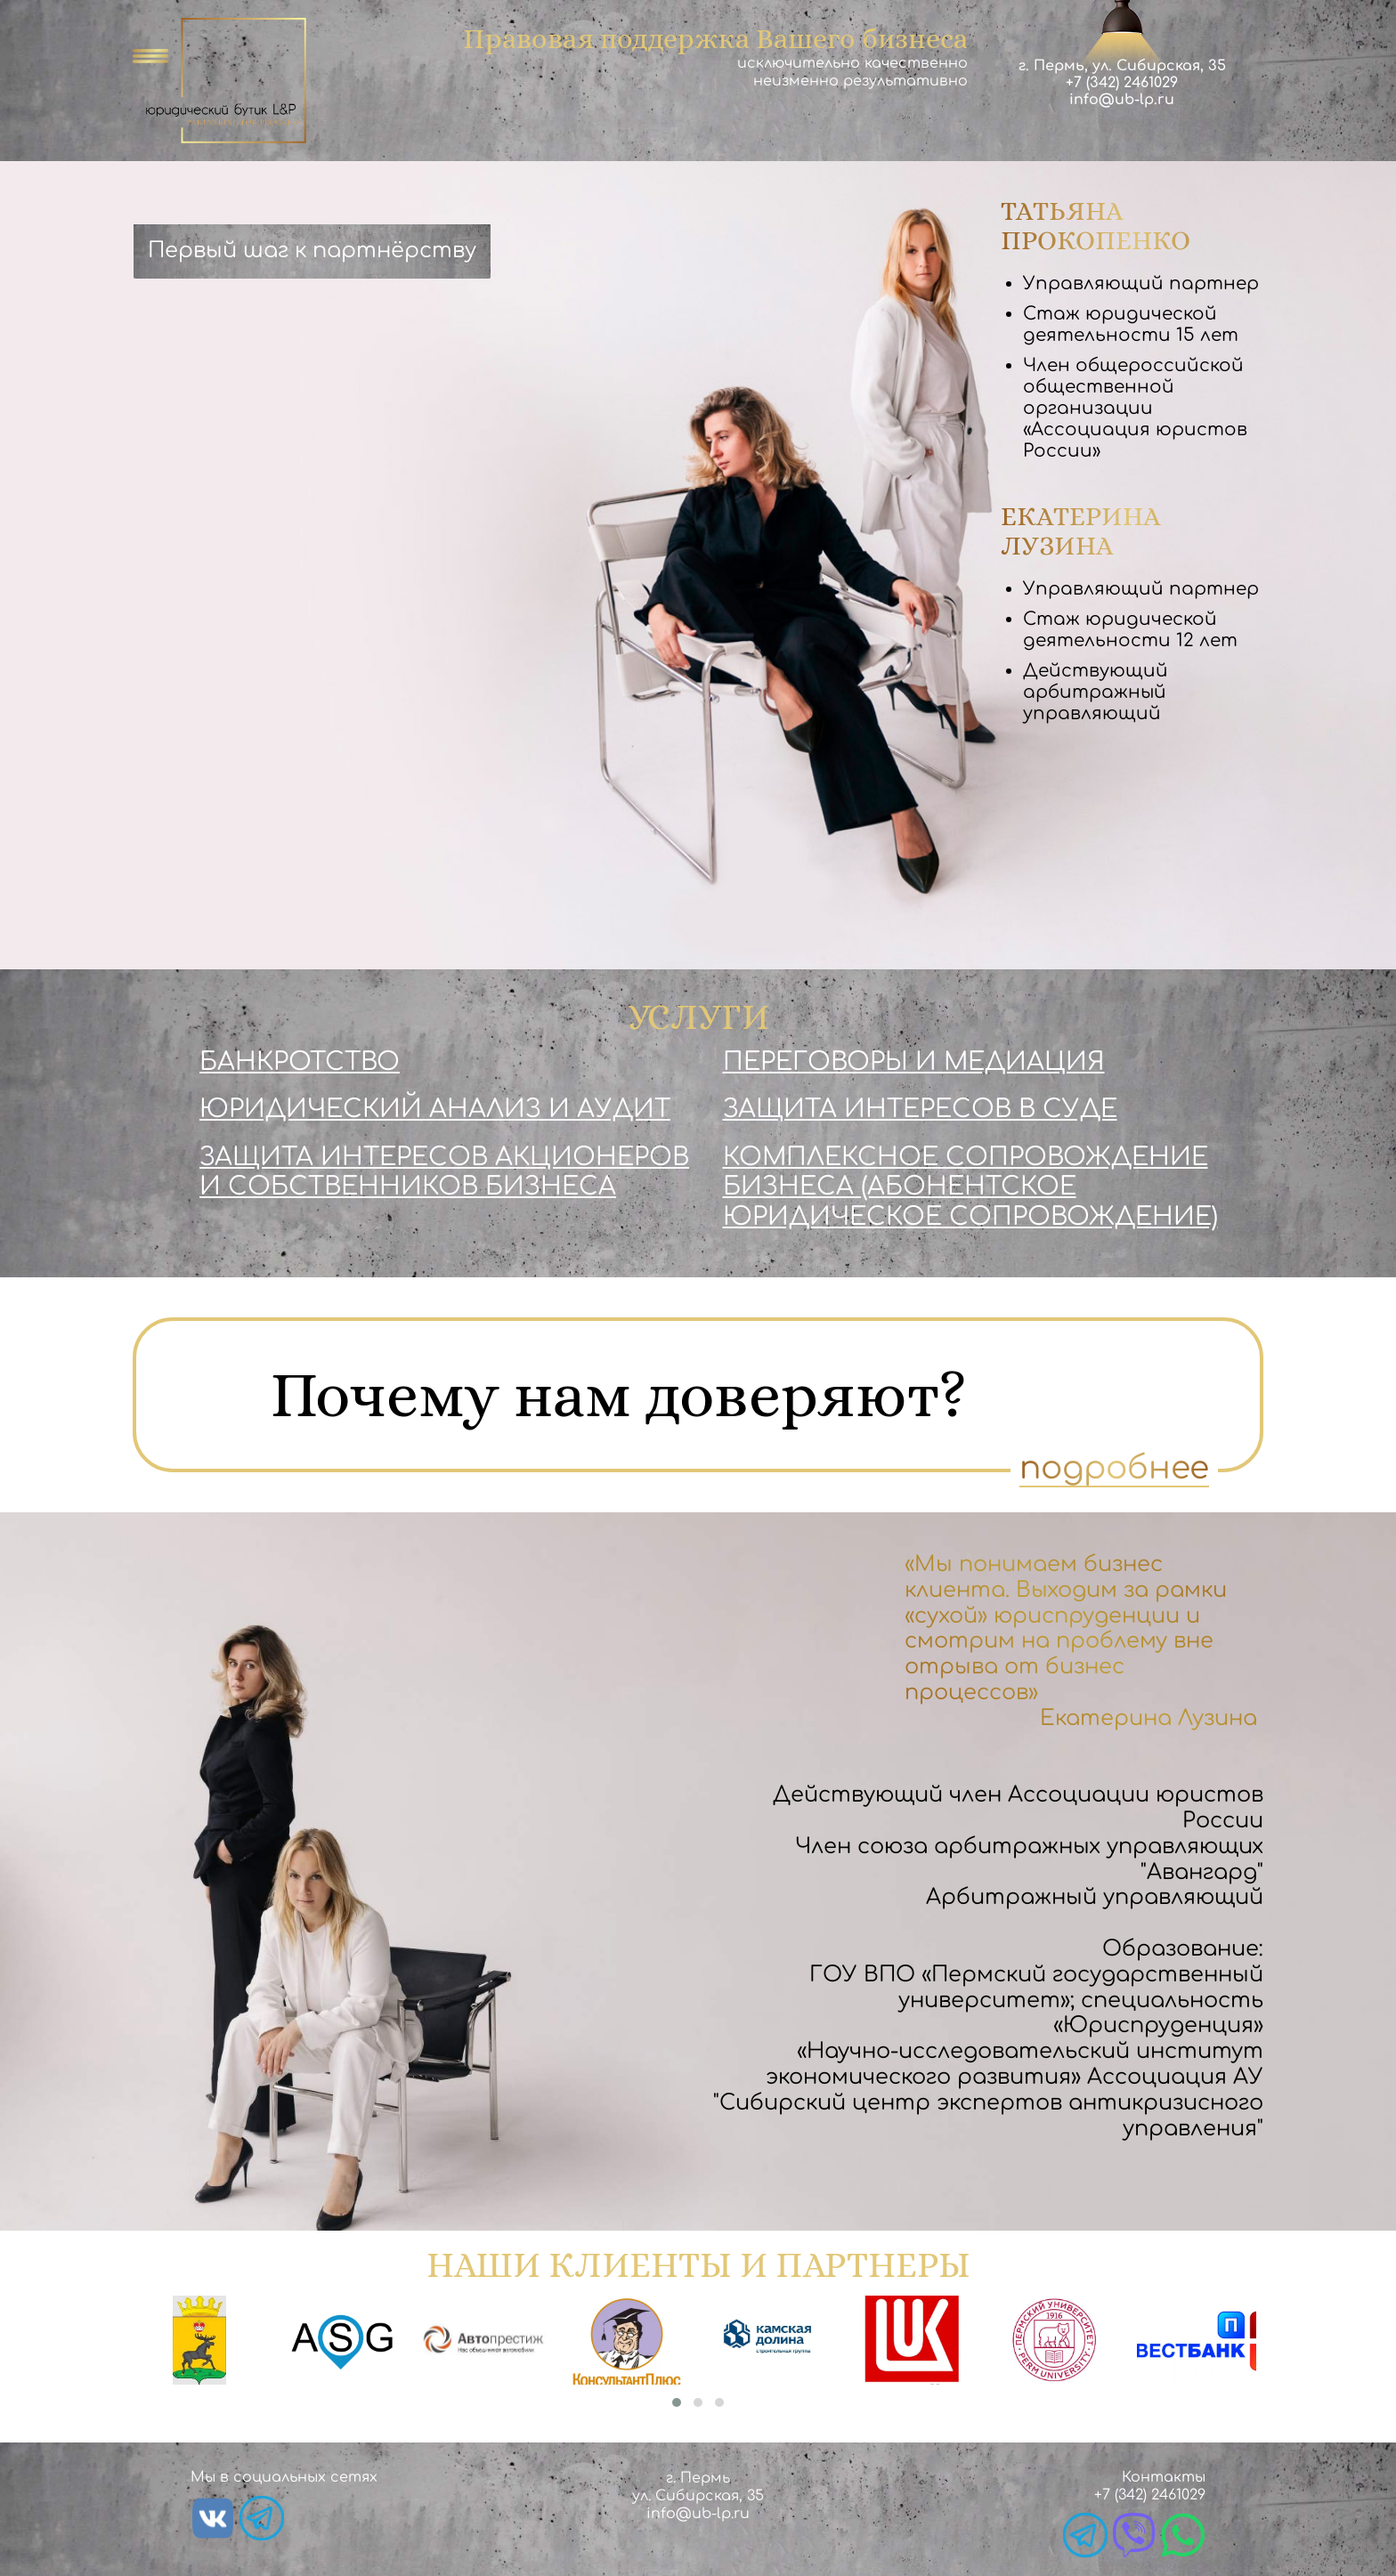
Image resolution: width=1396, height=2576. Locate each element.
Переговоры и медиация (914, 1062)
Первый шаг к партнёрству (312, 251)
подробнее (1114, 1468)
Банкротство (299, 1062)
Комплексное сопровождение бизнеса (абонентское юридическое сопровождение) (970, 1187)
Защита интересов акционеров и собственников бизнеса (444, 1172)
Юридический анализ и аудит (434, 1109)
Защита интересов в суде (920, 1109)
